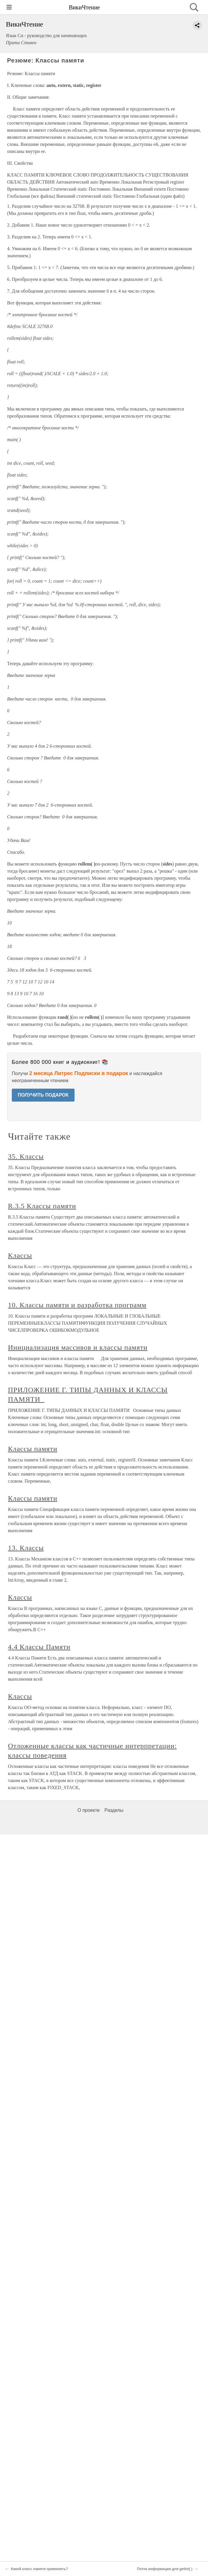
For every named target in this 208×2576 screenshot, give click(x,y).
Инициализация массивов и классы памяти (78, 1347)
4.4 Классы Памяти (39, 1647)
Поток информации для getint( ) (164, 2569)
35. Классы (26, 1156)
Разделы (113, 1810)
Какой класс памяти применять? (39, 2569)
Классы (20, 1255)
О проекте (88, 1810)
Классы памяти (32, 1449)
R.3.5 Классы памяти (42, 1206)
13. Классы (26, 1548)
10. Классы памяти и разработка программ (77, 1305)
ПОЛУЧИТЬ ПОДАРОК (43, 1094)
